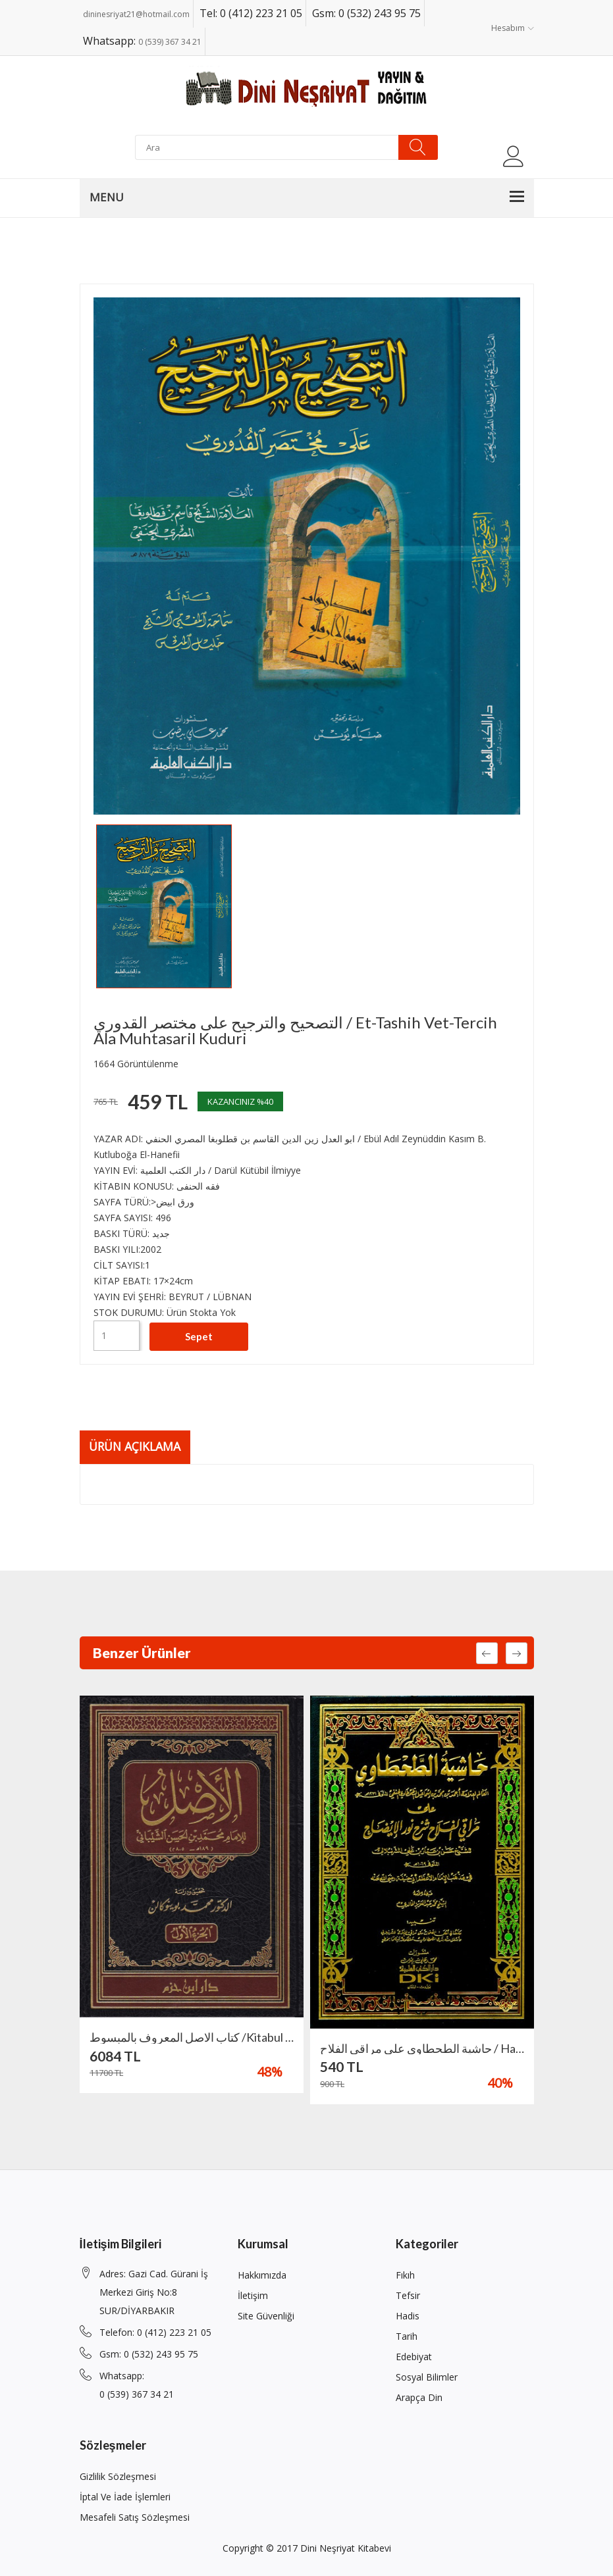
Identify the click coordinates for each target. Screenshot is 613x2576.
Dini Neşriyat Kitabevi (345, 2548)
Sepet (199, 1335)
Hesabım (512, 28)
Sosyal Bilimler (427, 2377)
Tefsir (408, 2295)
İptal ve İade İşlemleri (125, 2496)
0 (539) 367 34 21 (169, 41)
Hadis (407, 2316)
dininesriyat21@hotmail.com (136, 14)
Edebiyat (414, 2356)
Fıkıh (405, 2275)
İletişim (253, 2295)
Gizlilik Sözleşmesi (118, 2476)
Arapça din (419, 2397)
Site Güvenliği (266, 2316)
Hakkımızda (262, 2275)
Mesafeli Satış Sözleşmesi (135, 2517)
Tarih (406, 2336)
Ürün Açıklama (137, 1446)
